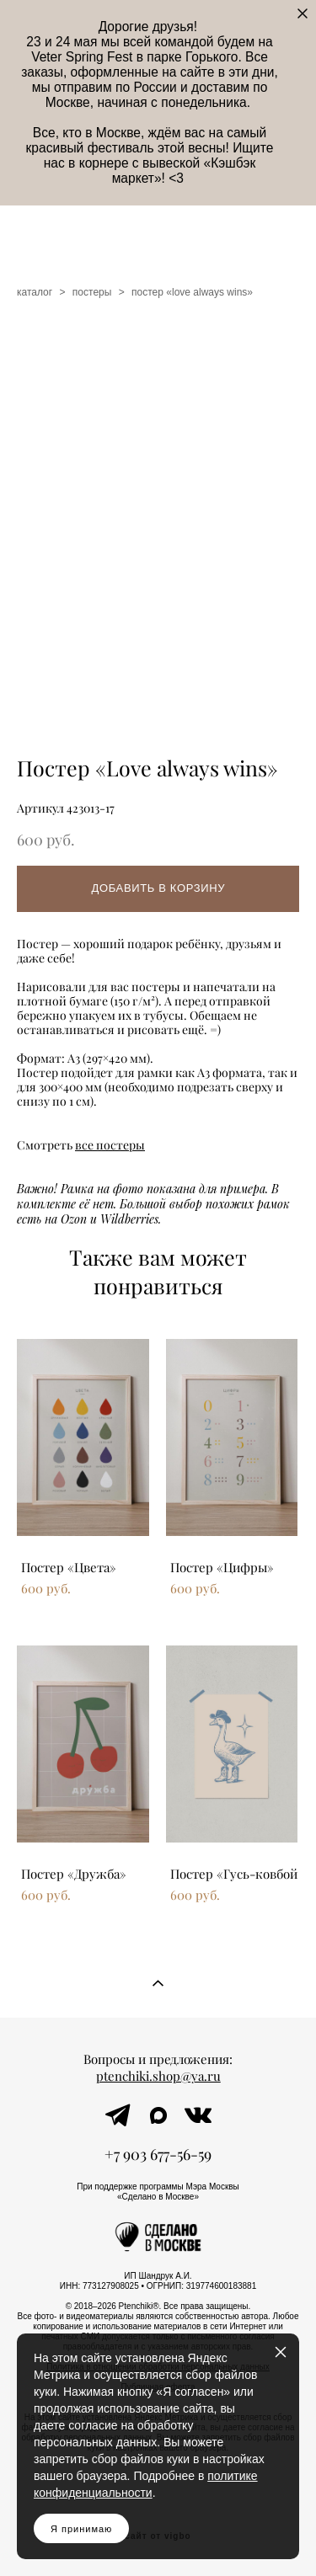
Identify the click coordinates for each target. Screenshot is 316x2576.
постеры (92, 292)
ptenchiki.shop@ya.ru (158, 2076)
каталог (34, 292)
